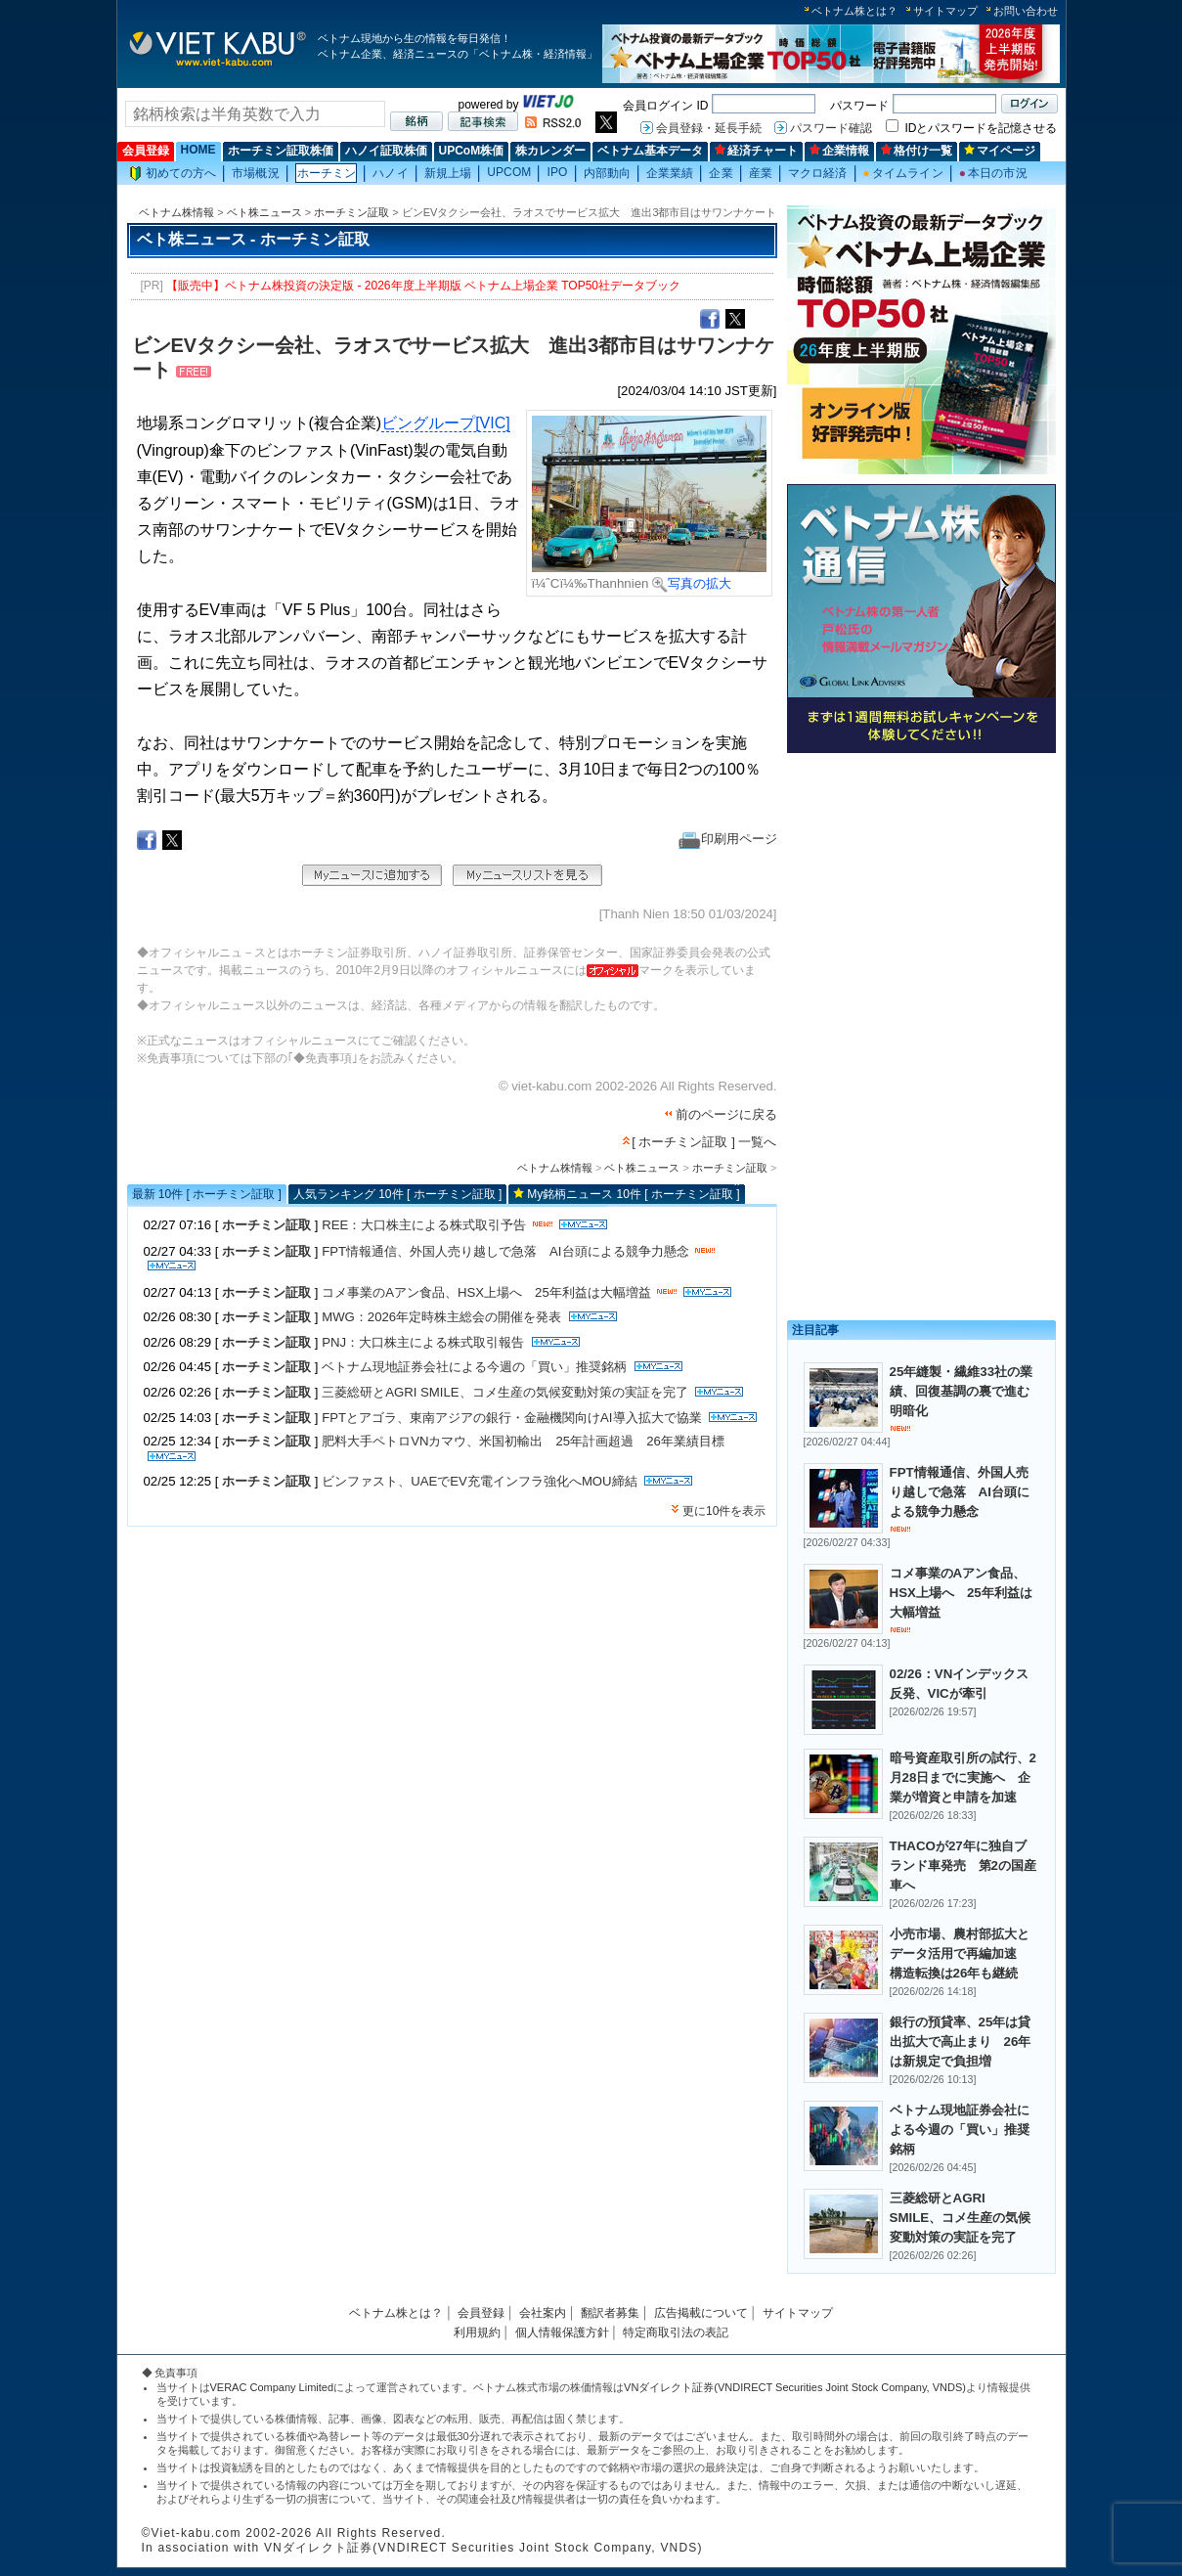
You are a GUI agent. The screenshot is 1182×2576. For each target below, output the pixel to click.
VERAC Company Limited (272, 2387)
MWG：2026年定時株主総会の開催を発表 (443, 1317)
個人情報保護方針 (562, 2332)
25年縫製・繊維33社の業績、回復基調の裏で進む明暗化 (961, 1391)
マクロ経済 (818, 173)
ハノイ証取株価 (386, 150)
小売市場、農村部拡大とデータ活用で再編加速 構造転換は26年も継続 (959, 1953)
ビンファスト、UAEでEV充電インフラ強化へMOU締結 (479, 1481)
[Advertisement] (921, 897)
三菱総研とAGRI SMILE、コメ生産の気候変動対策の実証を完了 (504, 1392)
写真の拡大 (691, 583)
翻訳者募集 (610, 2313)
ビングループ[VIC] (445, 423)
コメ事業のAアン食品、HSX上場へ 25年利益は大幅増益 (486, 1292)
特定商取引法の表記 (675, 2332)
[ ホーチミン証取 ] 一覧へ (704, 1141)
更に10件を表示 (724, 1511)
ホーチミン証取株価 (280, 150)
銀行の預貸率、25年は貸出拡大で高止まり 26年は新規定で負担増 (960, 2041)
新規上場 (447, 173)
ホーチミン (327, 173)
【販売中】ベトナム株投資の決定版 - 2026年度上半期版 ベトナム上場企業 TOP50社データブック (423, 285)
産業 (760, 173)
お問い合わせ (1025, 11)
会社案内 (542, 2313)
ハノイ (390, 173)
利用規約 (477, 2332)
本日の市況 (993, 173)
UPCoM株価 (471, 150)
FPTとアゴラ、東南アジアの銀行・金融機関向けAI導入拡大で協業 (511, 1417)
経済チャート (756, 150)
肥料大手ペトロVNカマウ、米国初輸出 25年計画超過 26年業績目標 (523, 1441)
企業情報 (839, 150)
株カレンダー (550, 150)
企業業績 (669, 173)
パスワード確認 (831, 128)
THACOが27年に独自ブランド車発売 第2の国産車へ (963, 1865)
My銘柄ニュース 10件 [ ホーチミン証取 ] (633, 1194)
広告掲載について (701, 2313)
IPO (557, 172)
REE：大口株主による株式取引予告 (424, 1225)
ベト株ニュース (264, 212)
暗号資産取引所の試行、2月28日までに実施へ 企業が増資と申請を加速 (963, 1777)
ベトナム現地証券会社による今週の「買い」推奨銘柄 (474, 1366)
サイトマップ (945, 11)
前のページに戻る (726, 1114)
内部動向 (607, 173)
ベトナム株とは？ (854, 11)
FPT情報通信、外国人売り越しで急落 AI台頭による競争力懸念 (505, 1251)
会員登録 (145, 150)
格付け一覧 (916, 150)
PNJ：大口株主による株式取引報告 (423, 1342)
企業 (720, 173)
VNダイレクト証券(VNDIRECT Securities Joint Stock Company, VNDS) (795, 2387)
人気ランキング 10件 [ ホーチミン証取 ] (397, 1194)
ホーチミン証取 (351, 212)
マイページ (999, 150)
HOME (198, 149)
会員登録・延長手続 (709, 128)
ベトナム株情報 (176, 212)
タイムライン (903, 173)
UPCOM (509, 172)
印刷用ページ (728, 838)
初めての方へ (173, 173)
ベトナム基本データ (650, 150)
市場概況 (255, 173)
